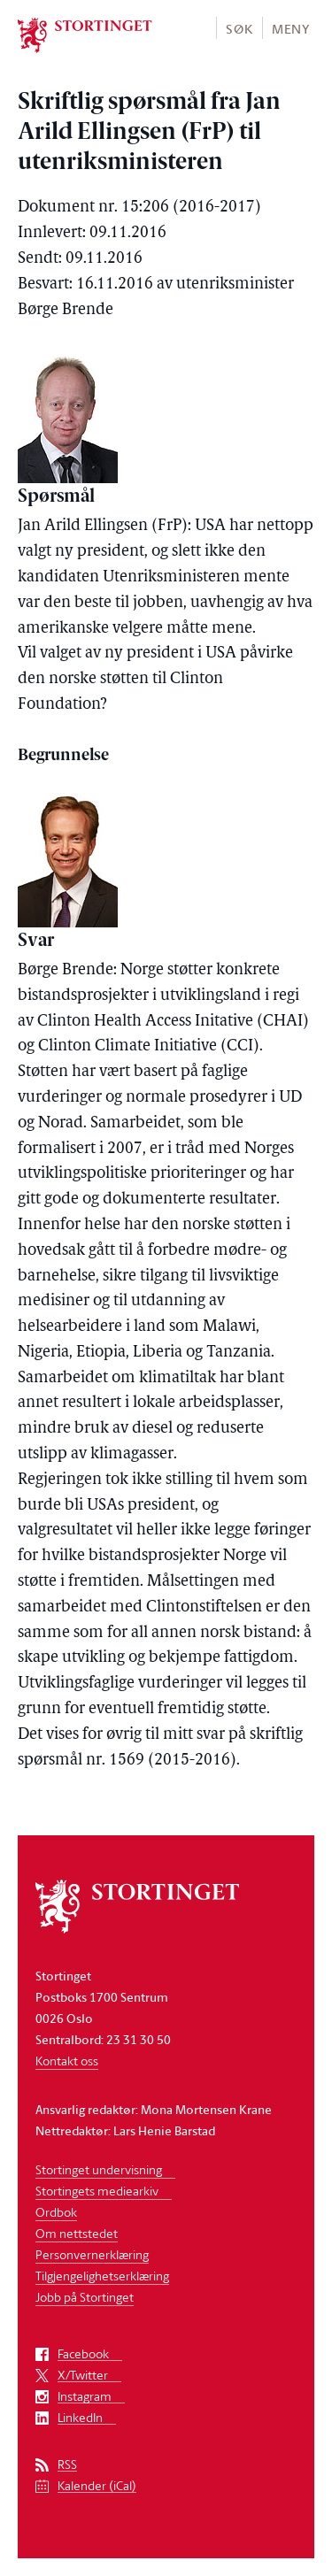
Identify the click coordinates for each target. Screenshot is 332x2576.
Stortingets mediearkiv (96, 2190)
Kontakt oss (66, 2060)
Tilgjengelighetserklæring (102, 2275)
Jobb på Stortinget (84, 2296)
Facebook (83, 2354)
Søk (239, 28)
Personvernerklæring (92, 2254)
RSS (67, 2465)
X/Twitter (83, 2375)
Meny (291, 28)
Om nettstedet (76, 2233)
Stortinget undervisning (98, 2169)
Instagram (85, 2396)
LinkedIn (80, 2418)
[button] (238, 28)
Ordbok (56, 2211)
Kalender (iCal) (97, 2486)
